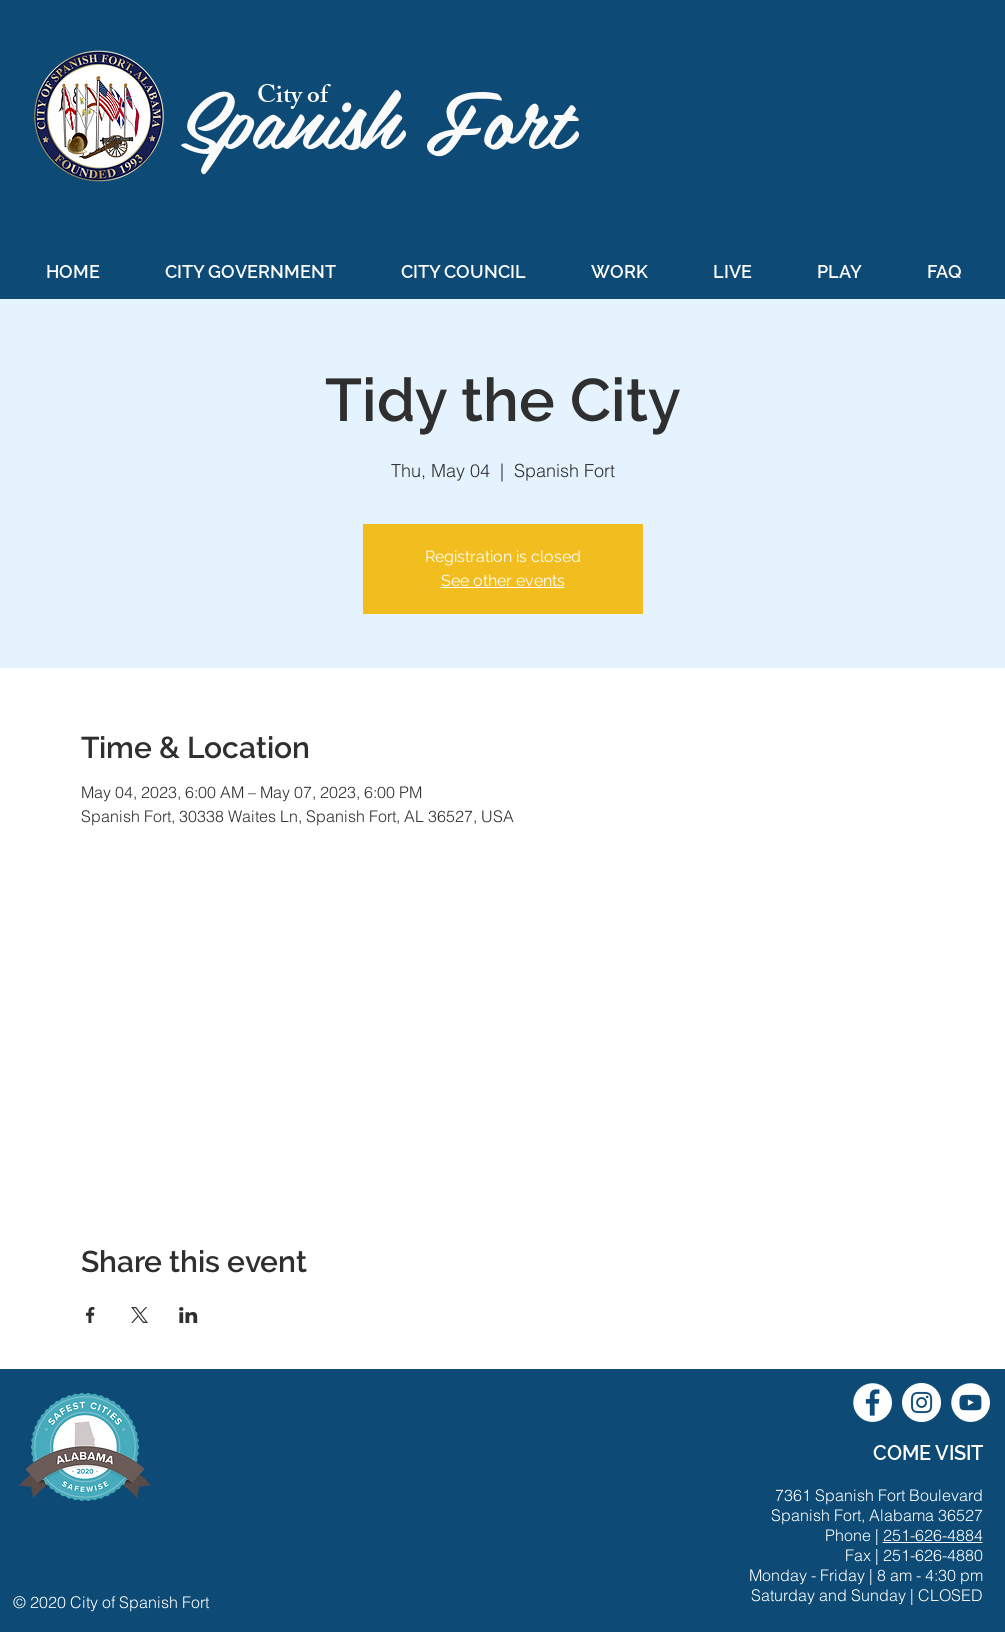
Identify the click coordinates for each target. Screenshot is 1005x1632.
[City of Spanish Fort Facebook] (872, 1402)
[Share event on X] (139, 1315)
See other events (503, 580)
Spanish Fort (388, 116)
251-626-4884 (933, 1535)
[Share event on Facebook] (90, 1315)
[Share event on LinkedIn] (188, 1315)
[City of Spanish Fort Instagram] (921, 1402)
